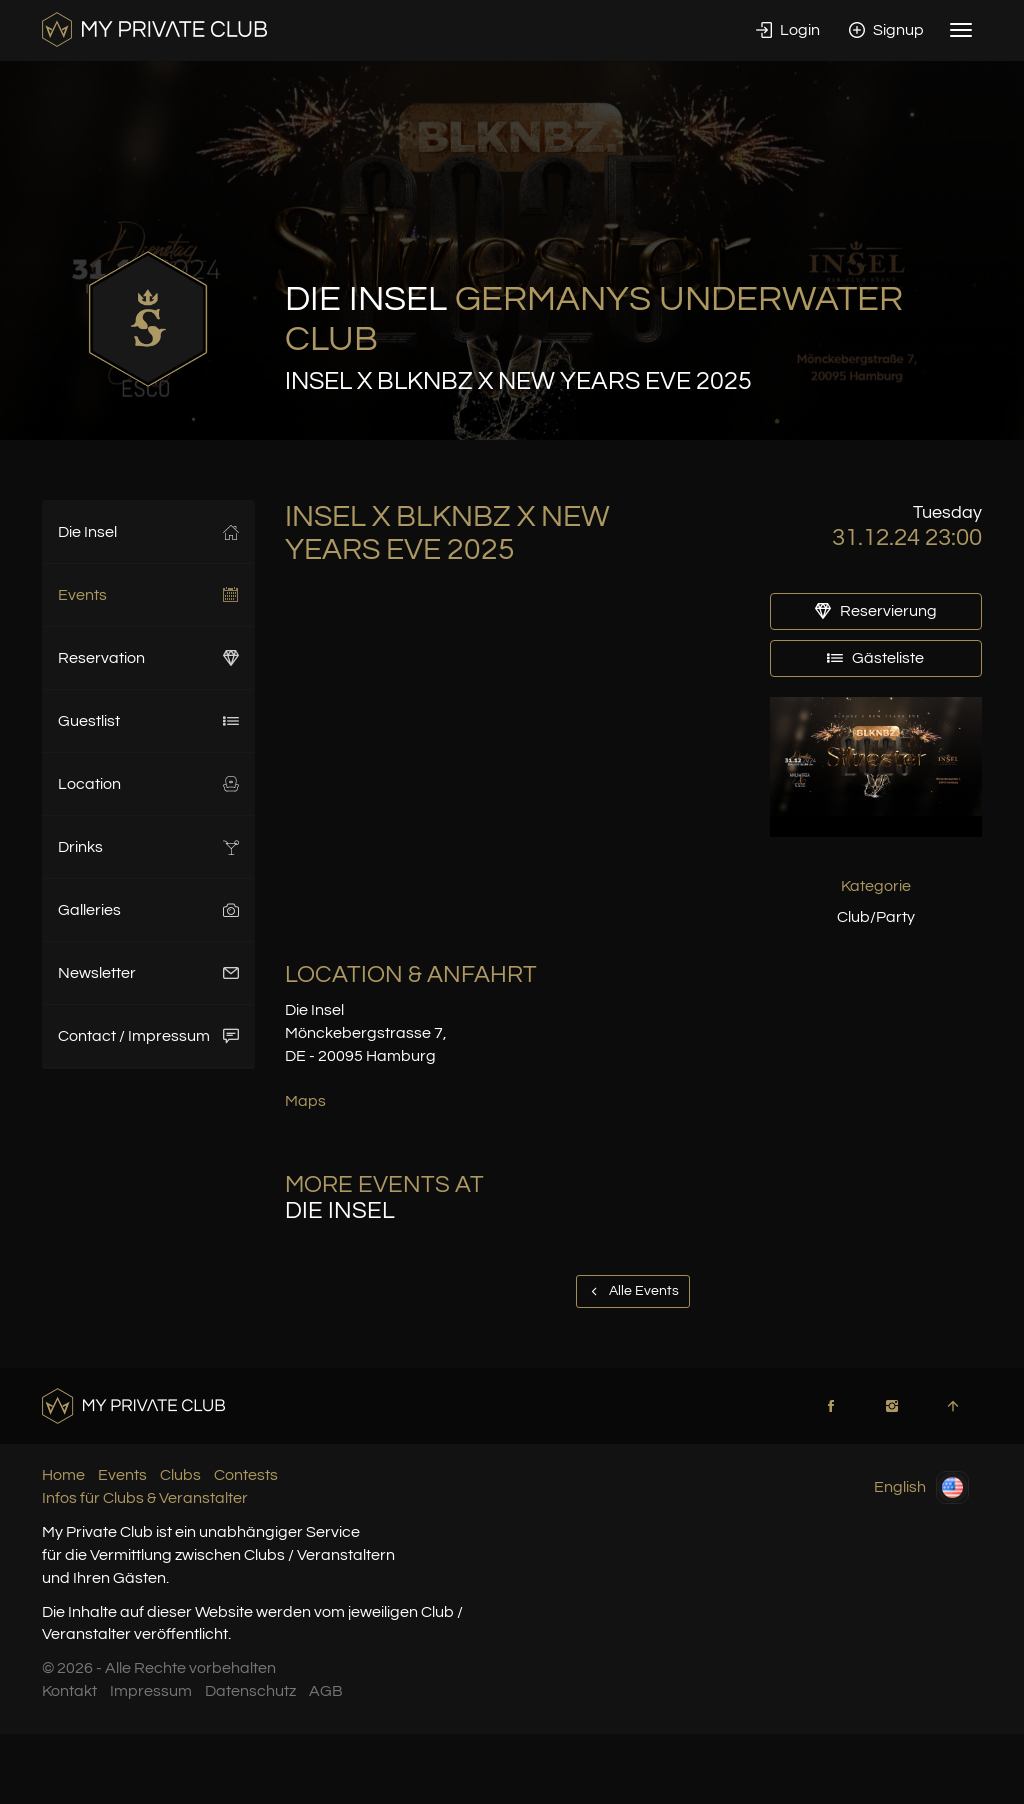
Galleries (148, 910)
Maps (305, 1101)
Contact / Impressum (148, 1036)
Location (148, 784)
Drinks (148, 847)
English (921, 1487)
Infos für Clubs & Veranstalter (145, 1498)
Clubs (180, 1475)
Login (788, 30)
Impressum (151, 1691)
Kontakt (69, 1691)
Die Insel (148, 532)
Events (148, 595)
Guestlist (148, 721)
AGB (326, 1691)
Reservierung (876, 611)
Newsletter (148, 973)
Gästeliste (875, 658)
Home (63, 1475)
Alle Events (633, 1291)
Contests (246, 1475)
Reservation (148, 658)
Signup (886, 30)
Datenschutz (250, 1691)
